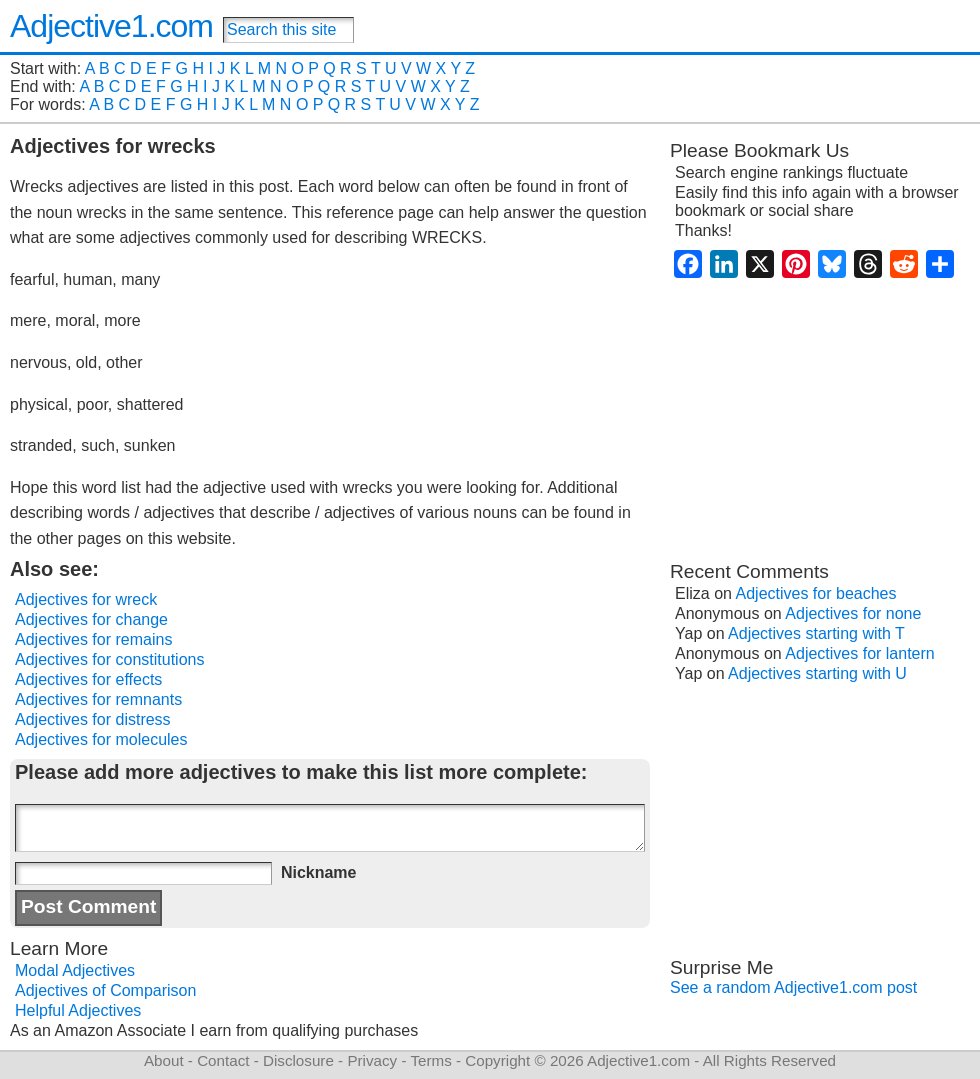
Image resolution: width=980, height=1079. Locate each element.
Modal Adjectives (75, 970)
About (164, 1060)
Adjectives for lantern (859, 653)
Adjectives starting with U (817, 673)
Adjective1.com (111, 26)
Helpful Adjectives (78, 1010)
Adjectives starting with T (816, 633)
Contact (223, 1060)
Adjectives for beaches (816, 593)
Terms (430, 1060)
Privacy (372, 1060)
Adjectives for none (853, 613)
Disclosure (298, 1060)
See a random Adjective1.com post (793, 987)
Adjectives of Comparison (105, 990)
